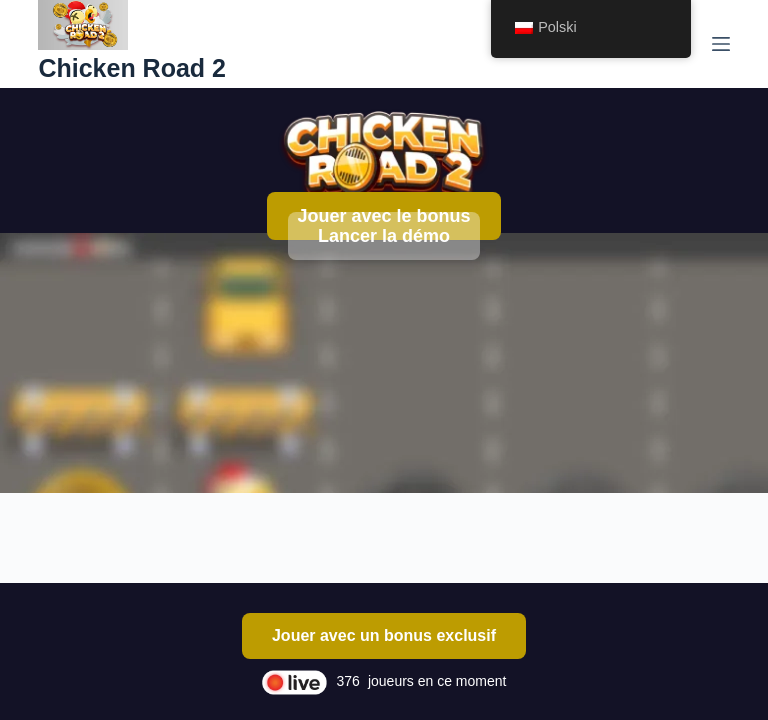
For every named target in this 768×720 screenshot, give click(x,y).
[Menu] (721, 44)
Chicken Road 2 (132, 68)
